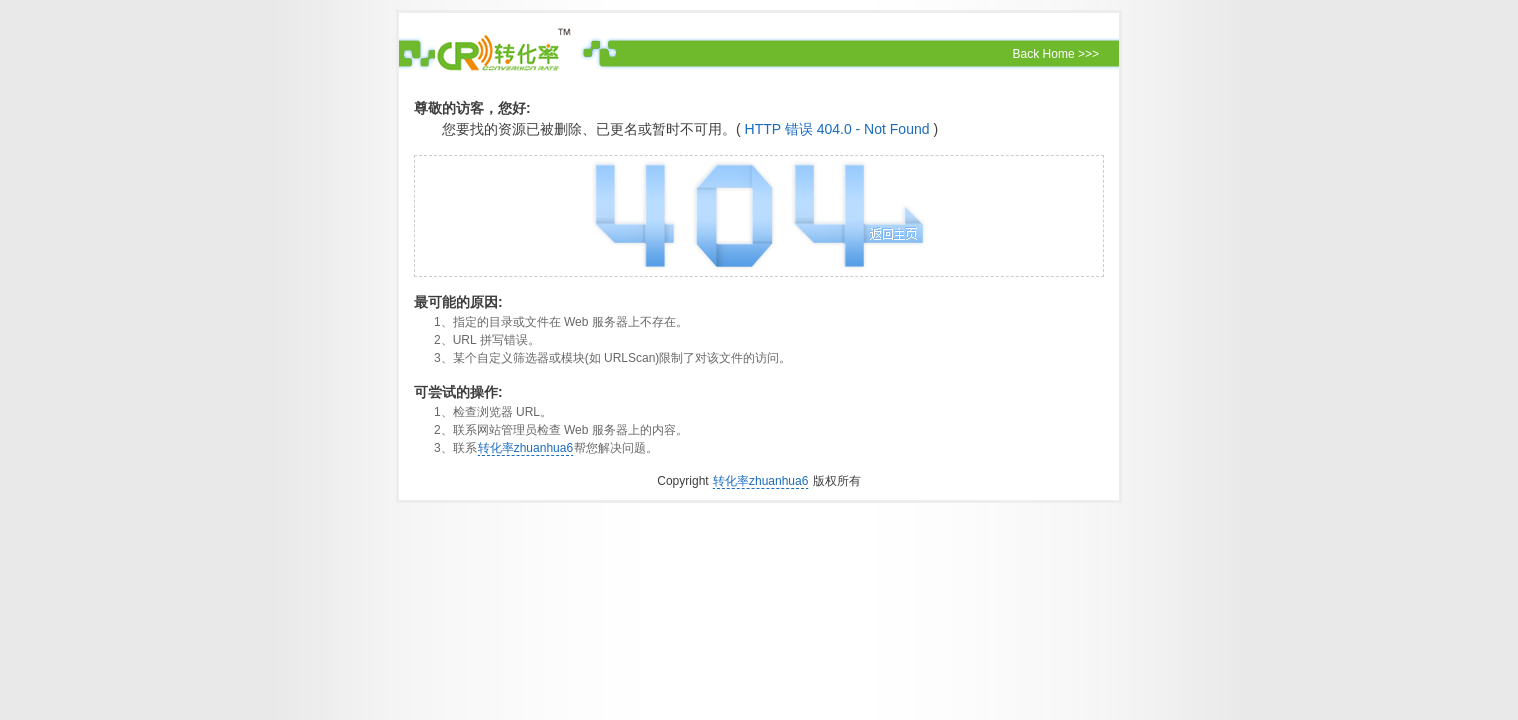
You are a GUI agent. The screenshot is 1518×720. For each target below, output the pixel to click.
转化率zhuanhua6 (525, 448)
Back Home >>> (1056, 54)
